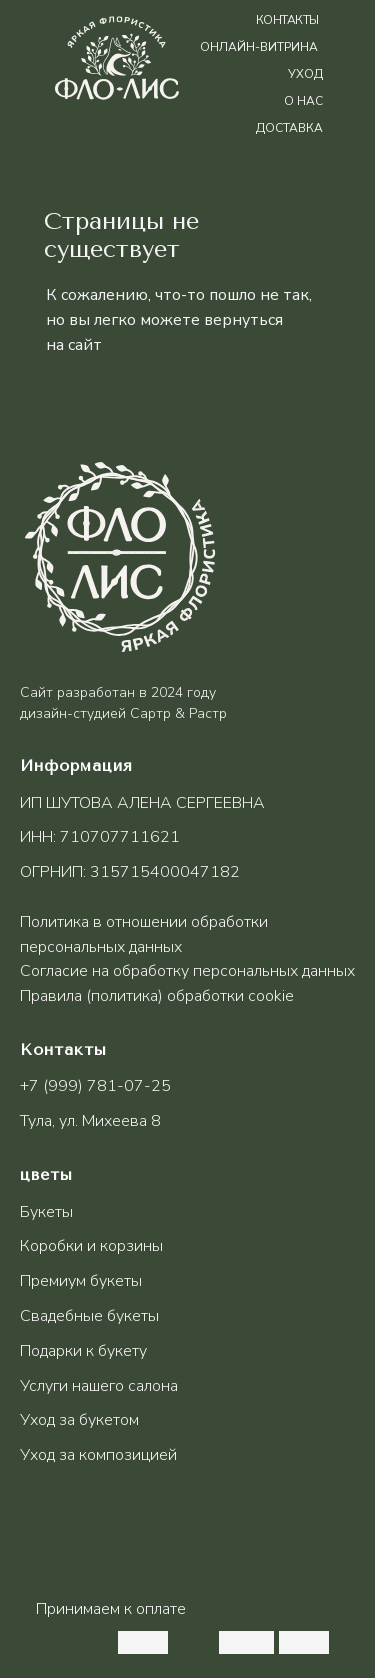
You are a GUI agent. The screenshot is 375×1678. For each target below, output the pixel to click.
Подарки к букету (83, 1351)
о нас (303, 101)
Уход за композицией (98, 1455)
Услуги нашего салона (99, 1386)
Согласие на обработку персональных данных (187, 971)
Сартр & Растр (178, 713)
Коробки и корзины (91, 1246)
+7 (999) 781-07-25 (95, 1086)
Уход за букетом (79, 1420)
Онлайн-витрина (259, 47)
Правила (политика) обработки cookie (157, 996)
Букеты (46, 1212)
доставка (289, 128)
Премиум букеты (81, 1281)
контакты (287, 20)
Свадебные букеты (89, 1316)
